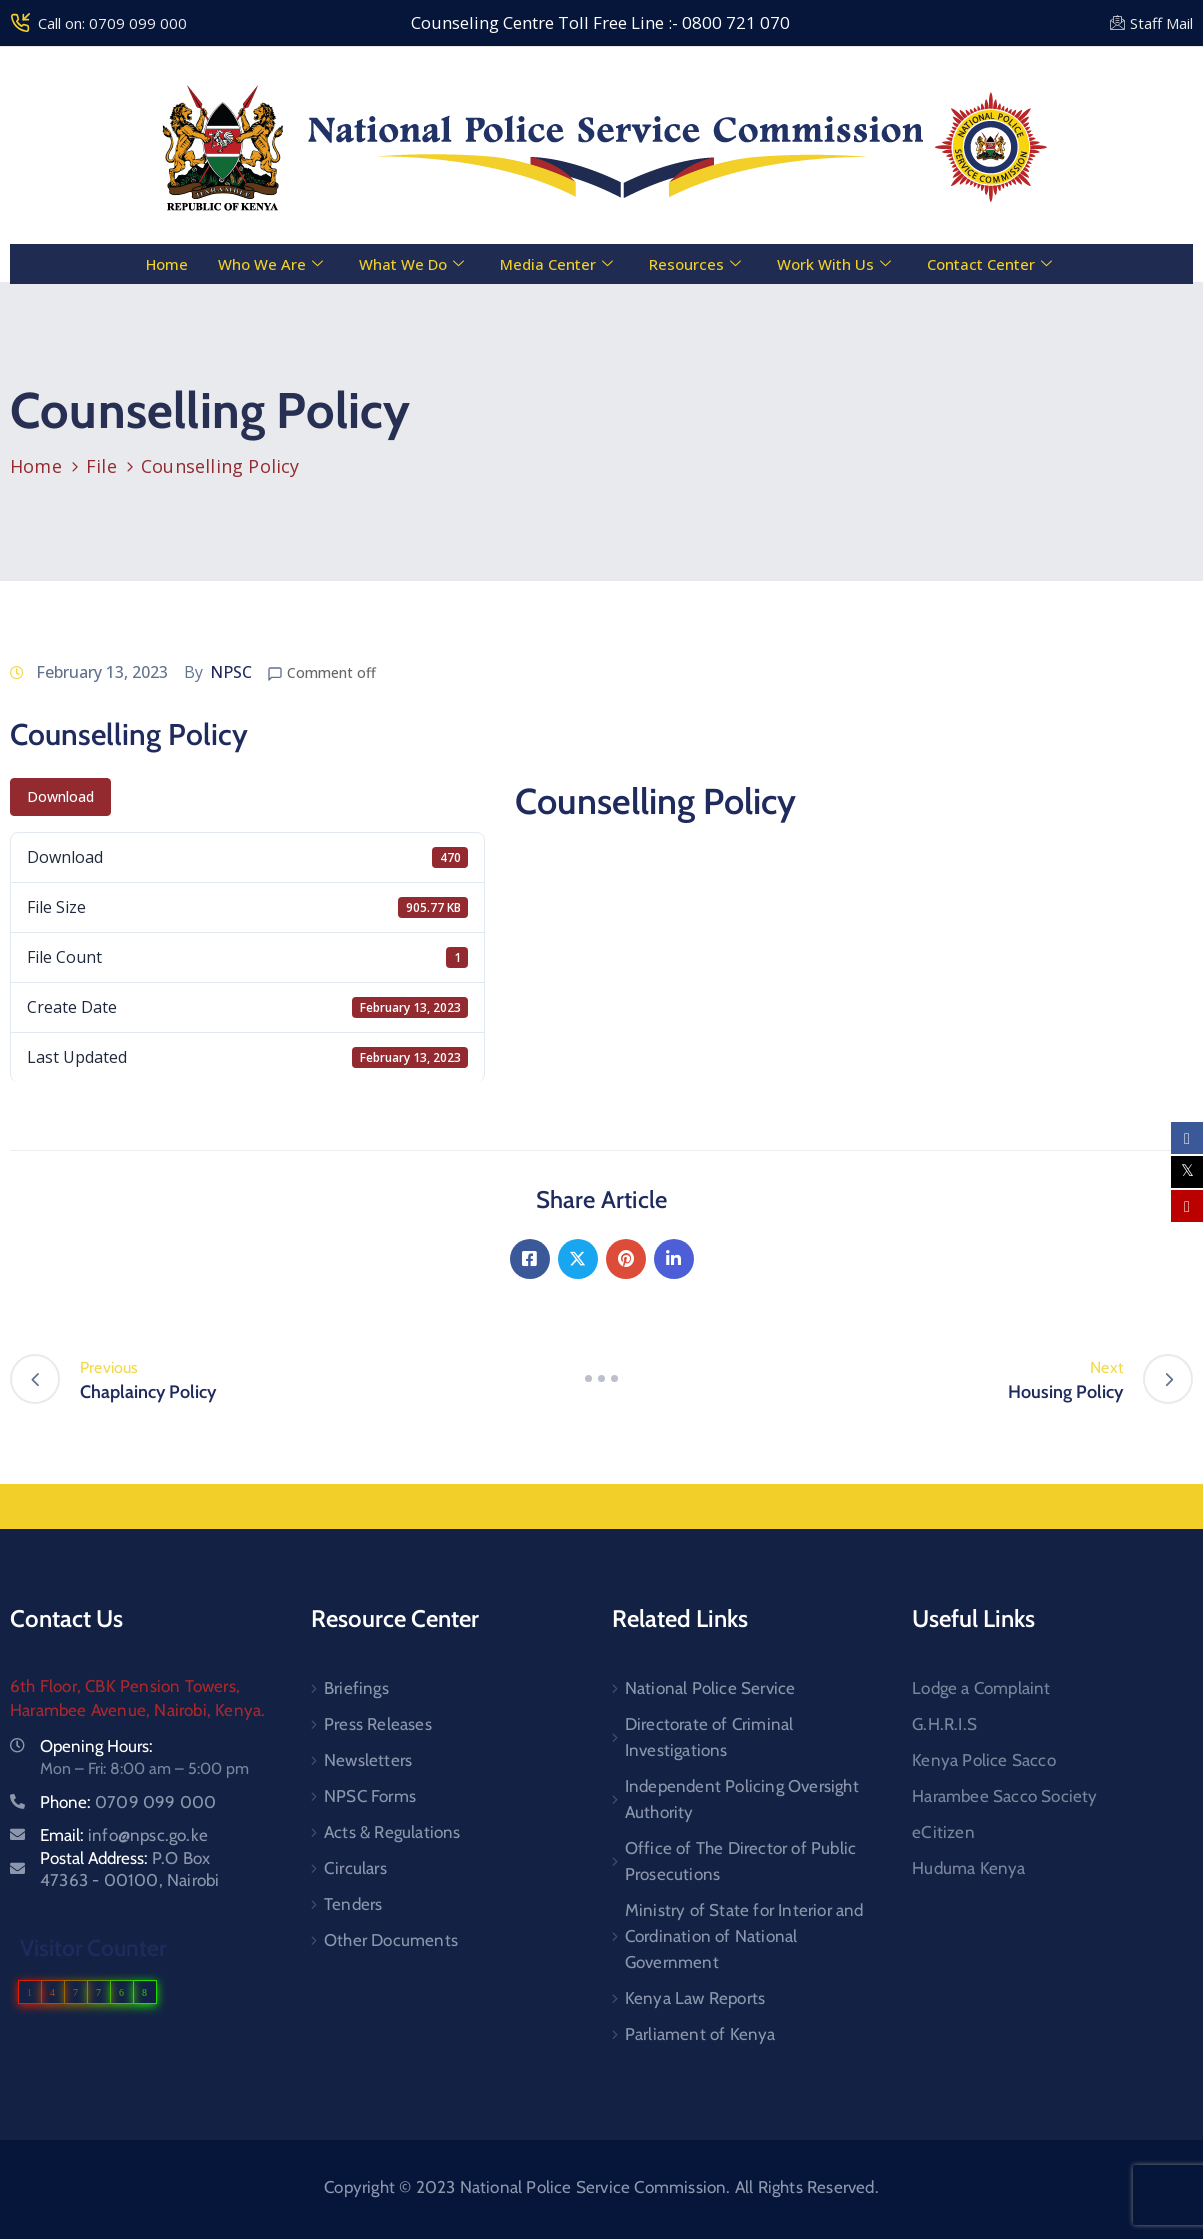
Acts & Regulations (392, 1832)
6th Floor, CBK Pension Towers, (125, 1686)
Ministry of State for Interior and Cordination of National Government (744, 1936)
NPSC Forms (370, 1796)
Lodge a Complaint (981, 1688)
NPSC (231, 672)
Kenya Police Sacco (984, 1760)
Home (166, 264)
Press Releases (378, 1724)
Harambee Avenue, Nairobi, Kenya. (137, 1710)
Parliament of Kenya (700, 2034)
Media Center (556, 264)
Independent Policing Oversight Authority (742, 1799)
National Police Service (710, 1688)
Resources (695, 264)
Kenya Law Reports (695, 1998)
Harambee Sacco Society (1004, 1796)
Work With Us (834, 264)
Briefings (356, 1688)
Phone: (128, 1802)
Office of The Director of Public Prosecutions (740, 1861)
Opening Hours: (96, 1746)
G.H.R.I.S (944, 1724)
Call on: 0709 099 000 (112, 23)
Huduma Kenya (968, 1868)
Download (60, 796)
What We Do (411, 264)
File (101, 466)
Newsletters (368, 1760)
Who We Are (270, 264)
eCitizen (943, 1832)
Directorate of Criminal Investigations (709, 1737)
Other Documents (391, 1940)
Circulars (355, 1868)
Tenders (353, 1904)
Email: (124, 1835)
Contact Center (989, 264)
